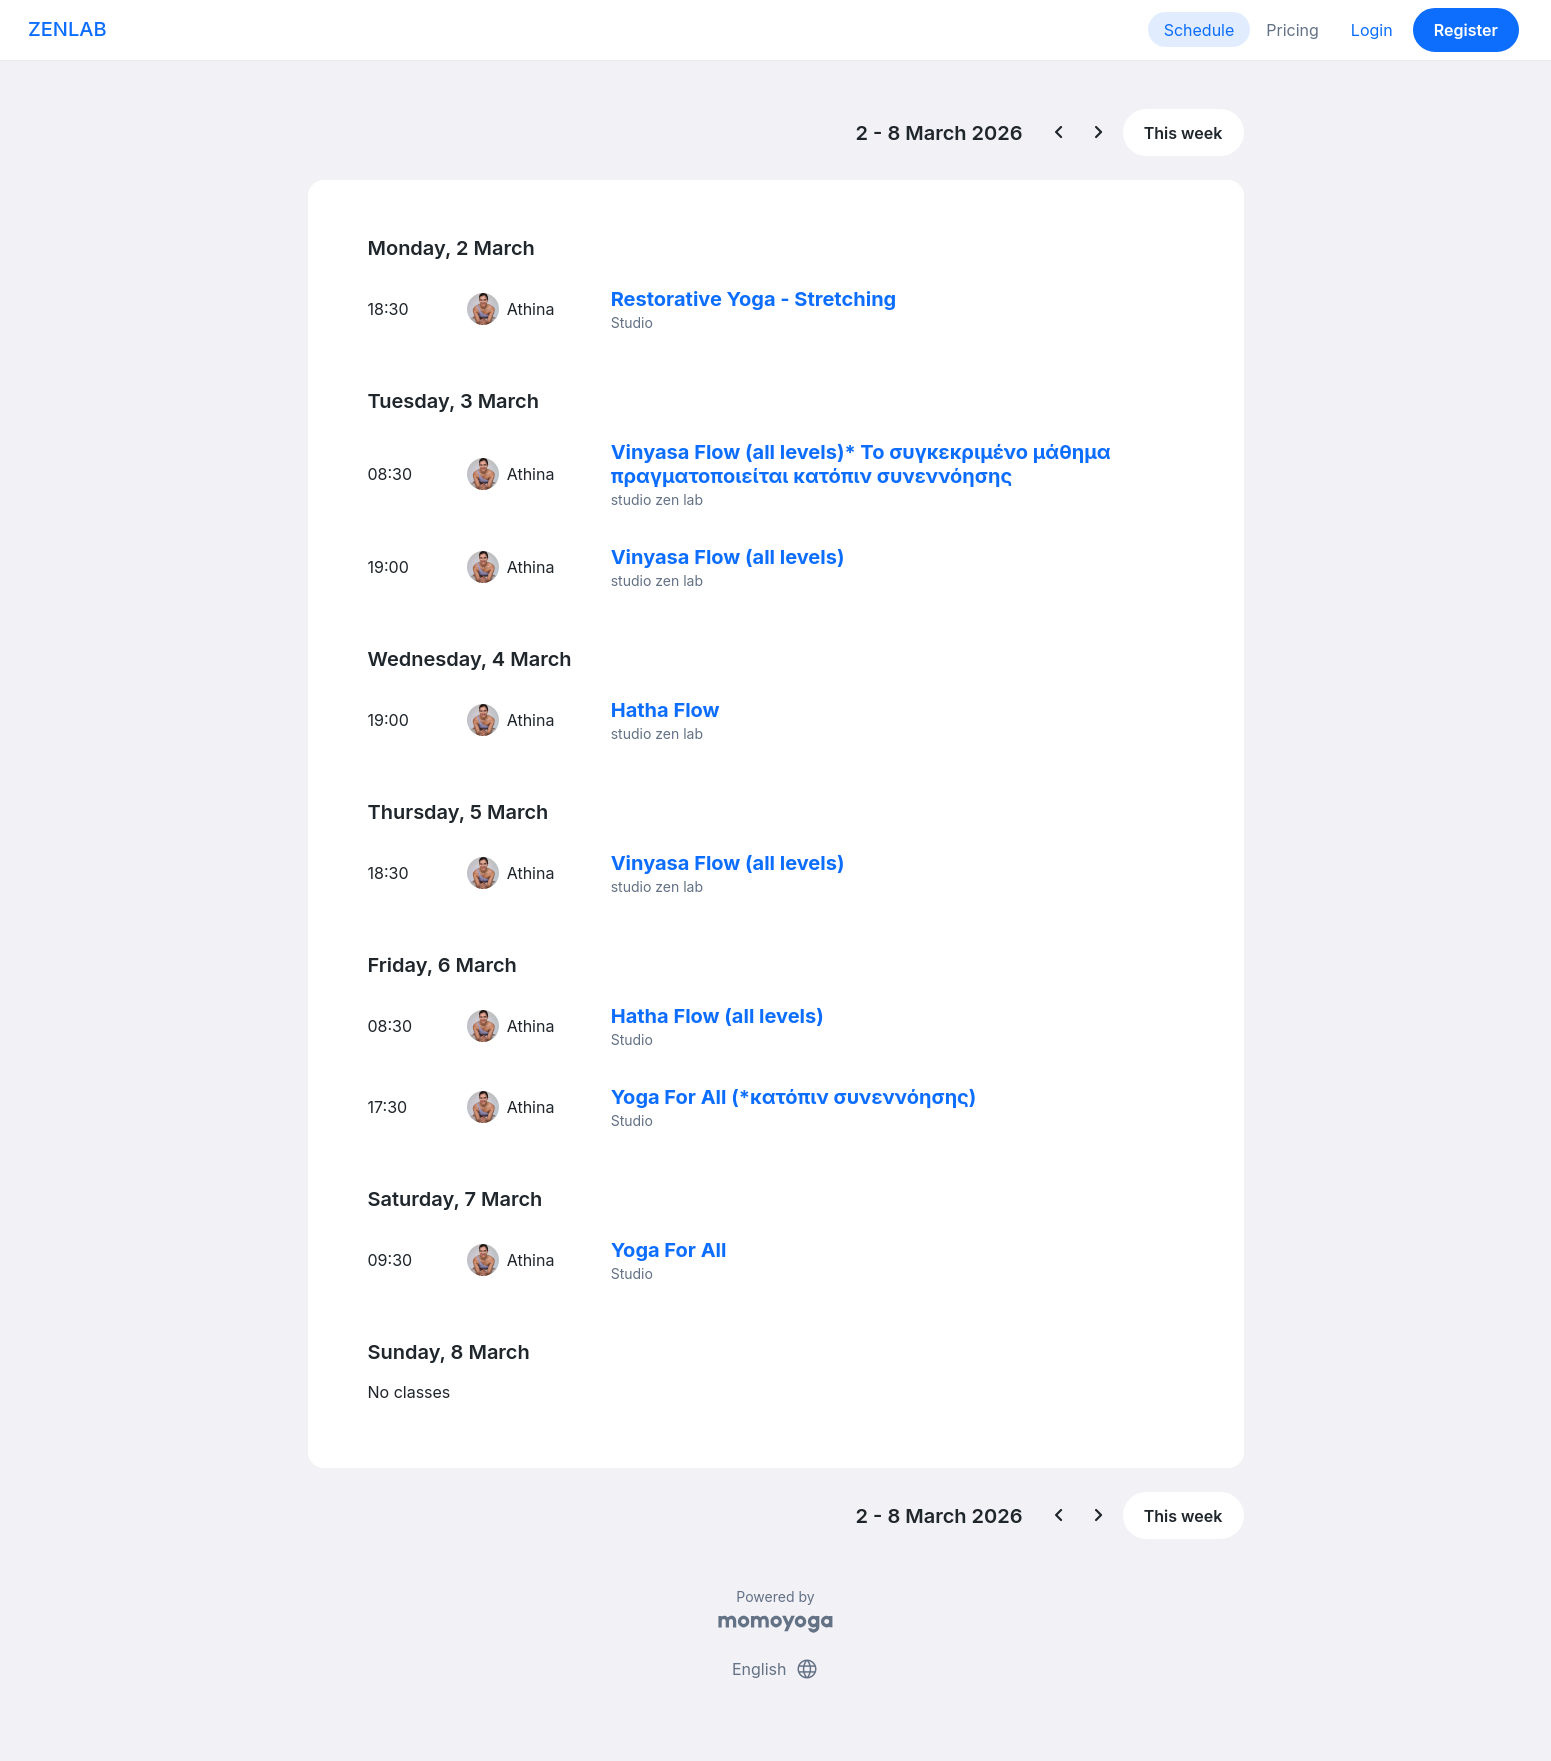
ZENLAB (67, 29)
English (775, 1669)
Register (1466, 30)
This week (1183, 133)
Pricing (1292, 30)
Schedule (1199, 30)
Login (1372, 30)
